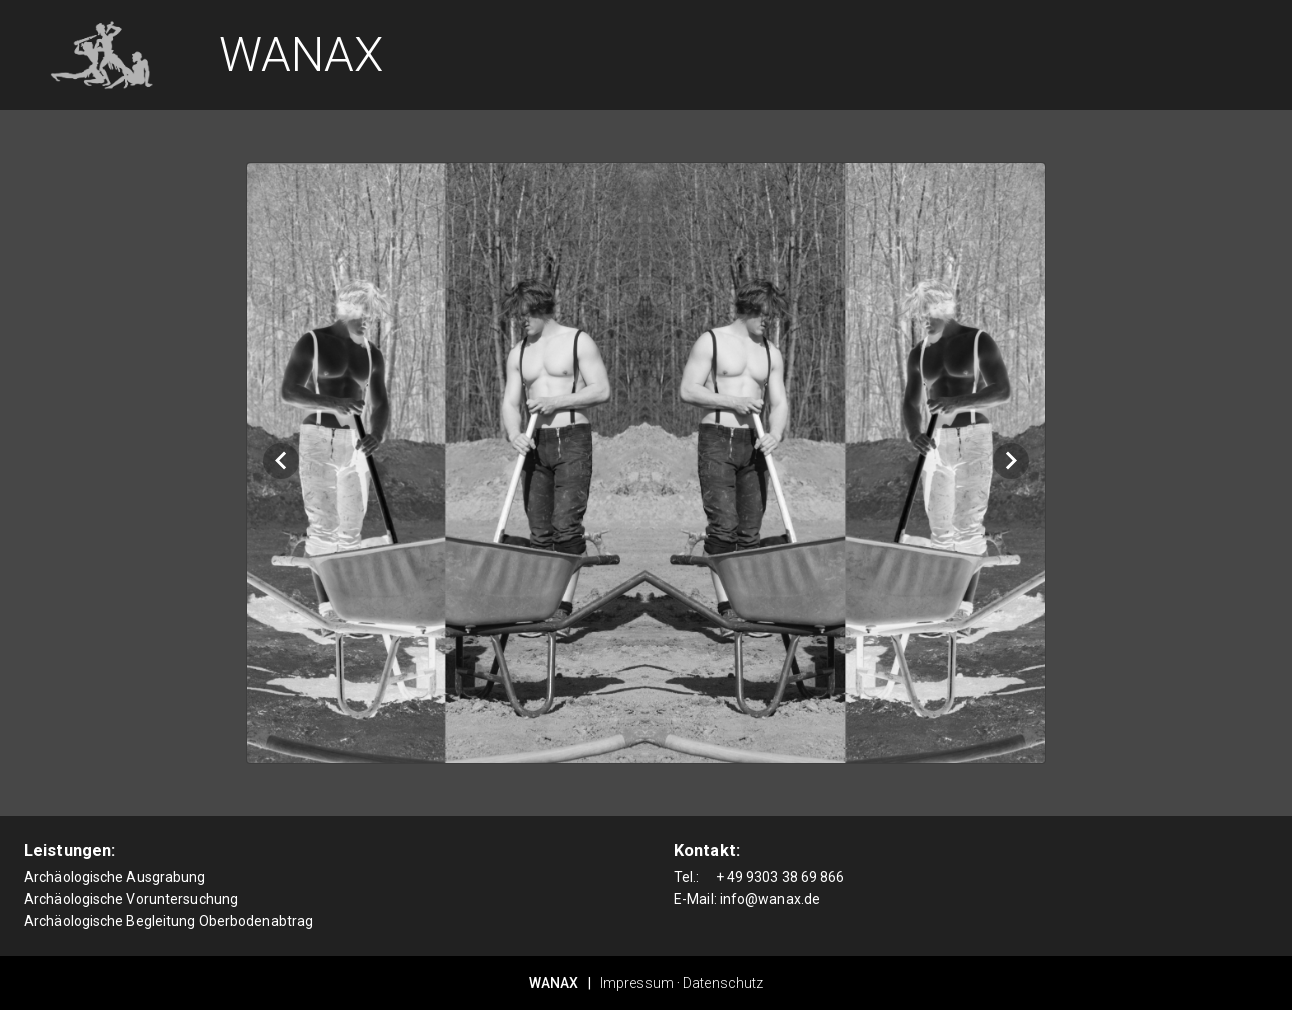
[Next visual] (1011, 461)
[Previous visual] (281, 461)
